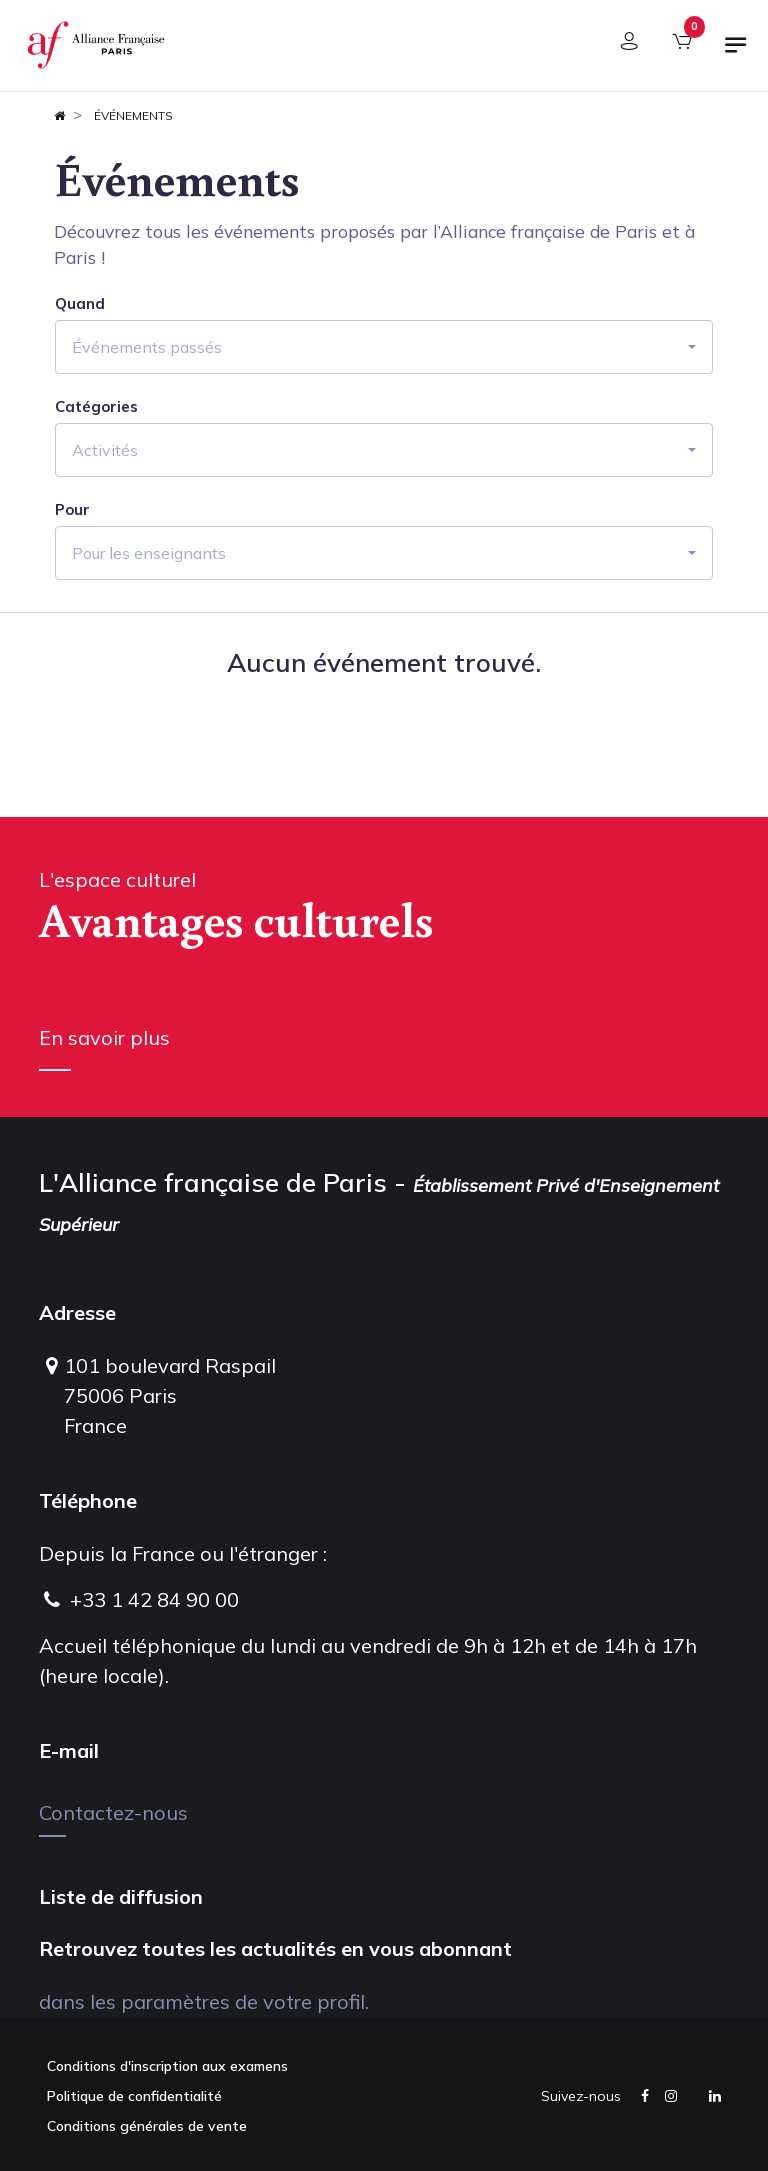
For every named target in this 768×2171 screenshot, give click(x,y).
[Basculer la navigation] (736, 53)
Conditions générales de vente (147, 2126)
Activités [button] (105, 450)
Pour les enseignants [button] (149, 553)
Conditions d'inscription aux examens (167, 2066)
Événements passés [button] (147, 347)
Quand (80, 304)
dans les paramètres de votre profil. (204, 2001)
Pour (72, 510)
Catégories (96, 407)
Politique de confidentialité (134, 2096)
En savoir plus (104, 1037)
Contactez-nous (113, 1812)
